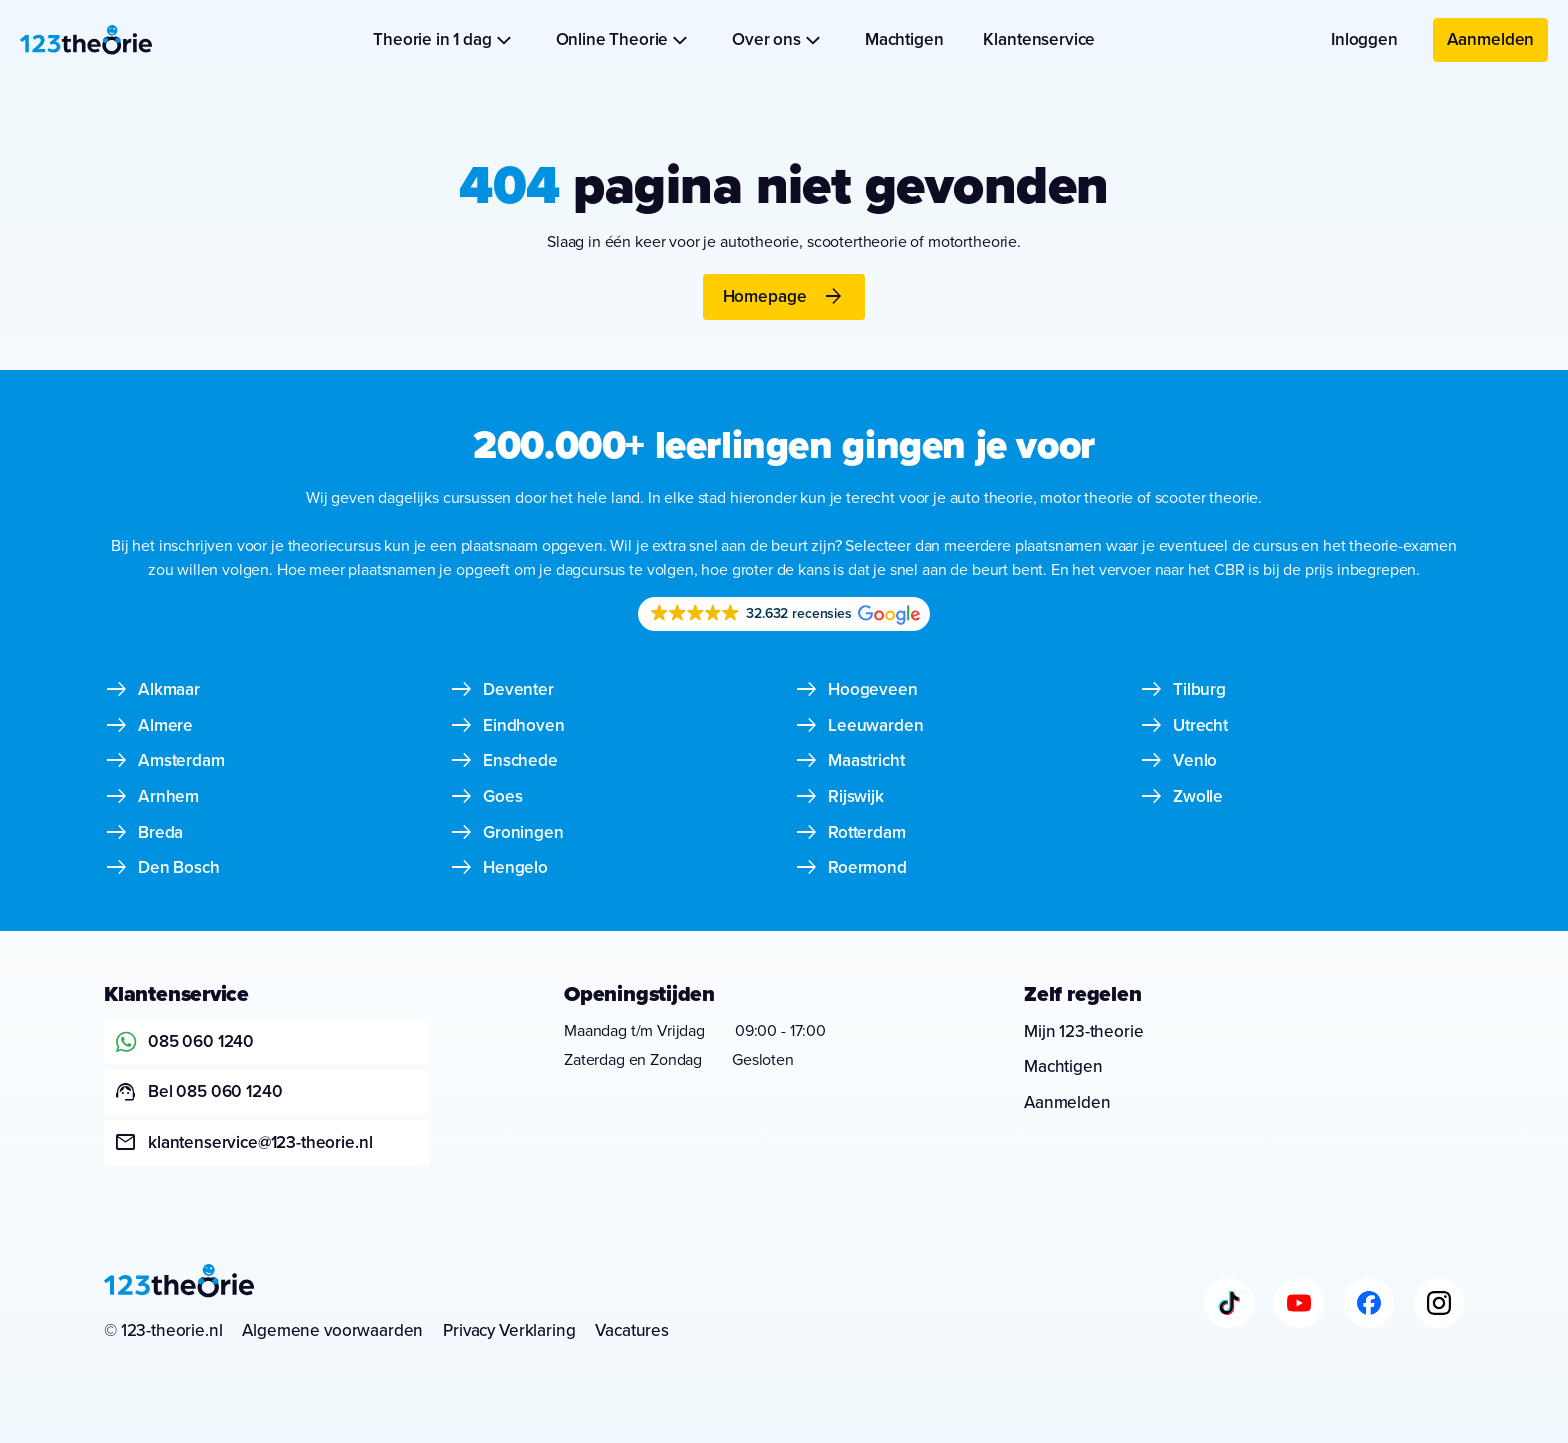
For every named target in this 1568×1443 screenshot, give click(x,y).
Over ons (778, 39)
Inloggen (1364, 39)
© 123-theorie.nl (163, 1330)
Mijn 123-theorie (1083, 1031)
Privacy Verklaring (509, 1330)
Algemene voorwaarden (332, 1330)
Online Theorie (624, 39)
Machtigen (904, 39)
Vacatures (632, 1330)
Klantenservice (1039, 39)
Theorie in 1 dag (444, 39)
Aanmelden (1491, 39)
